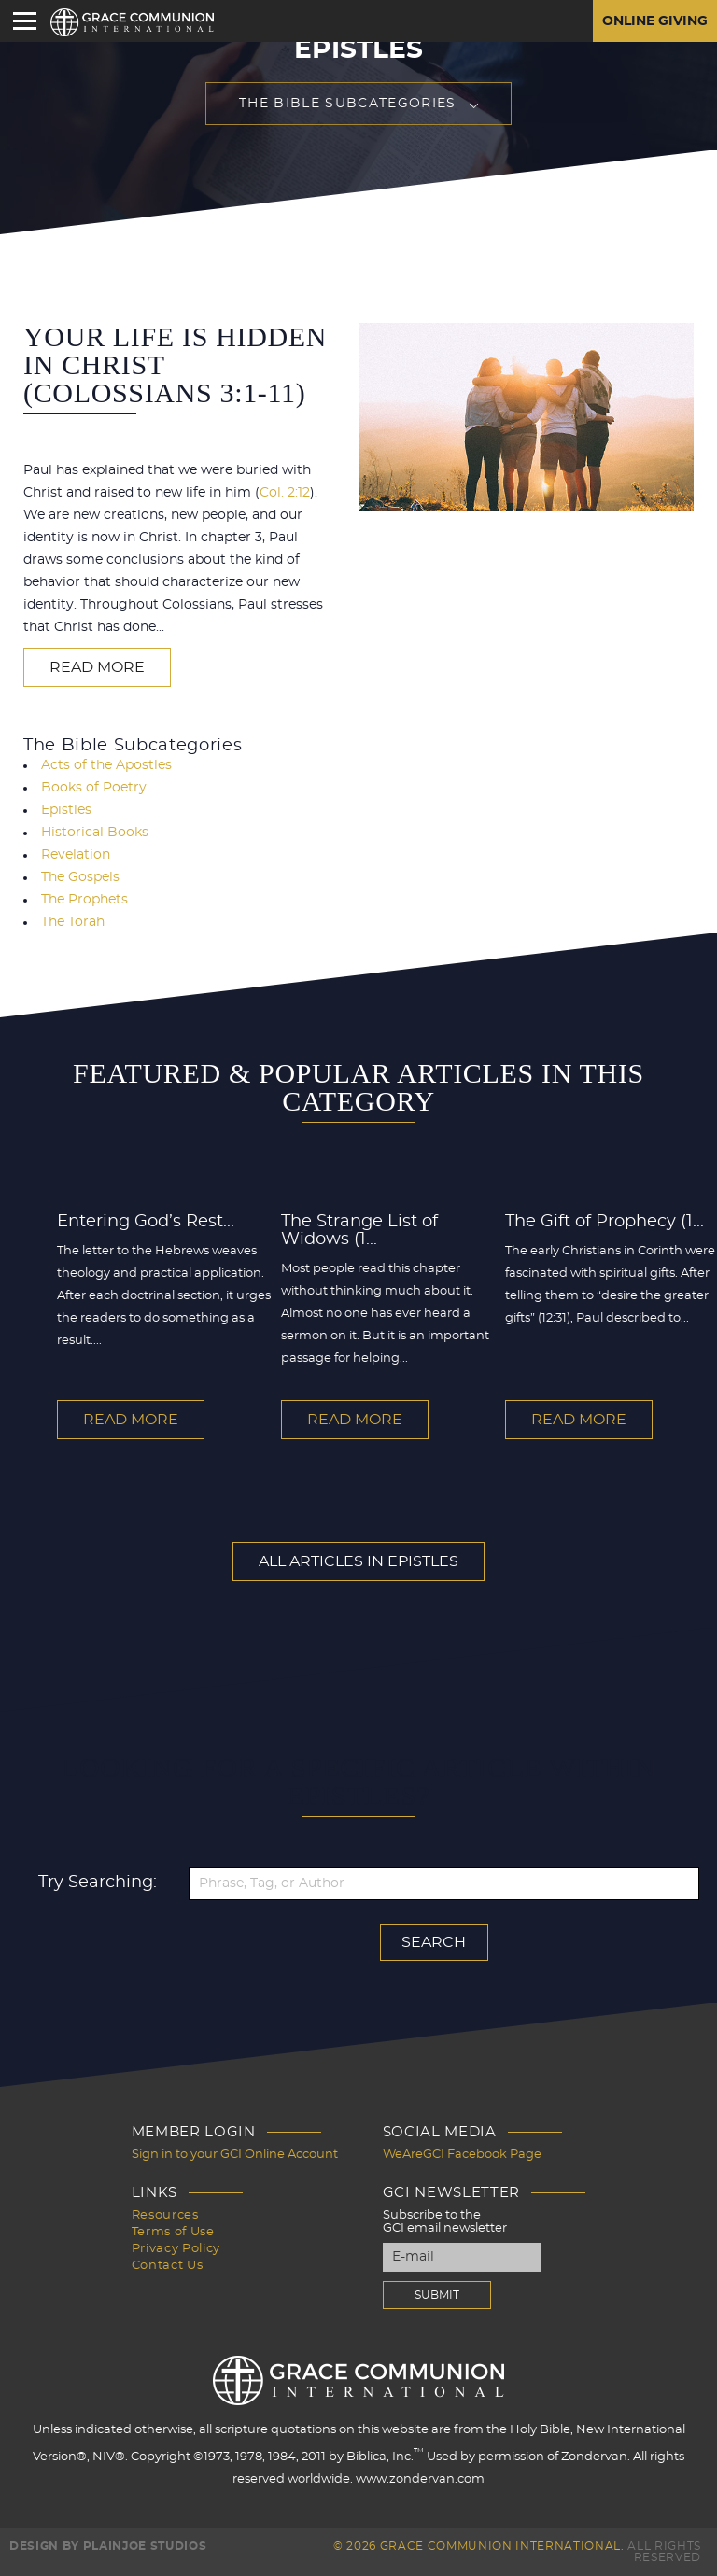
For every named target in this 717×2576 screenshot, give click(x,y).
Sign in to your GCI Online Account (235, 2155)
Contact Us (168, 2266)
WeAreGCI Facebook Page (462, 2155)
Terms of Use (173, 2232)
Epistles (66, 810)
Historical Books (94, 832)
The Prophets (84, 899)
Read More (97, 667)
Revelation (75, 854)
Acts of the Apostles (106, 765)
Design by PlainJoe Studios (107, 2546)
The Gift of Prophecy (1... (604, 1221)
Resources (165, 2215)
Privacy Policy (176, 2249)
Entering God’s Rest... (145, 1221)
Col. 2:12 (285, 492)
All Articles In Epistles (358, 1561)
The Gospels (80, 877)
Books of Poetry (94, 787)
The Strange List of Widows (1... (359, 1230)
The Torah (73, 922)
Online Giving (655, 21)
